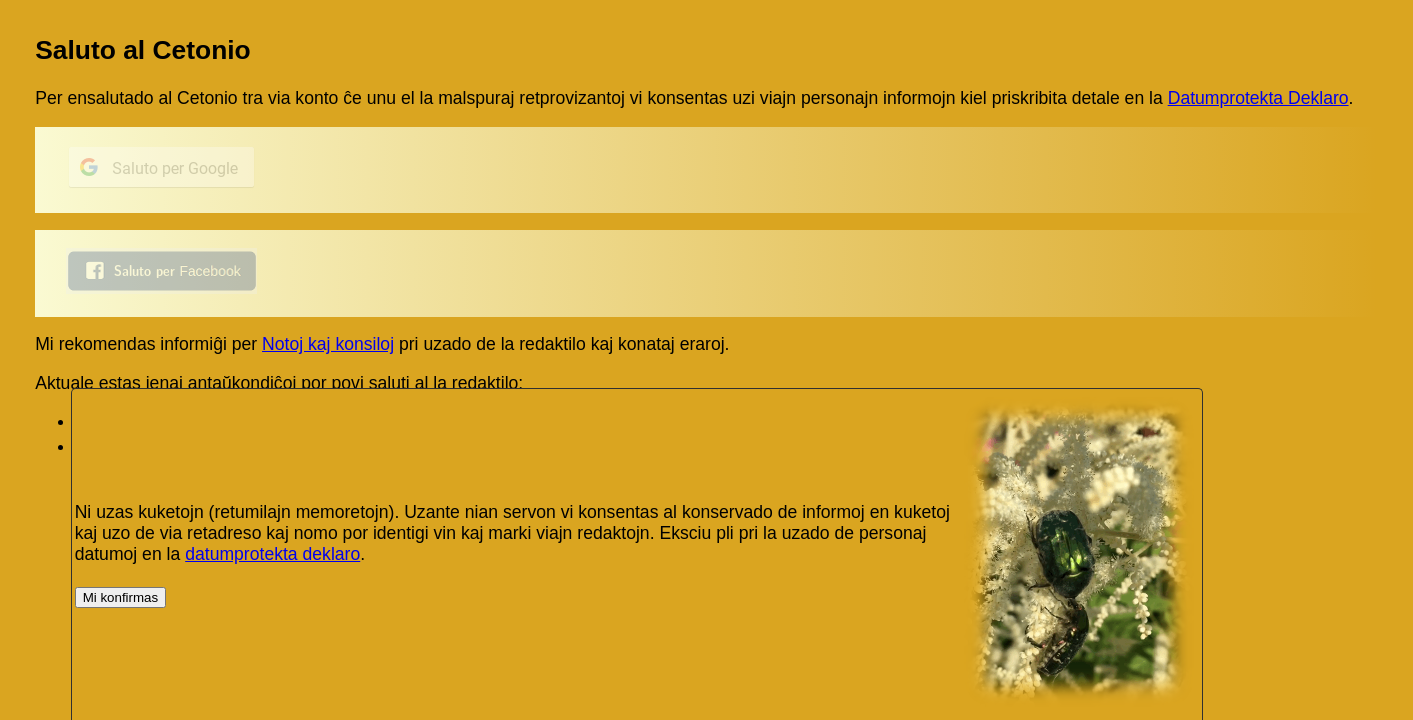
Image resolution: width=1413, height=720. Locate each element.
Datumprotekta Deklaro (1258, 98)
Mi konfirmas (121, 597)
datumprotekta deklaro (272, 554)
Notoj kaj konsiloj (328, 344)
